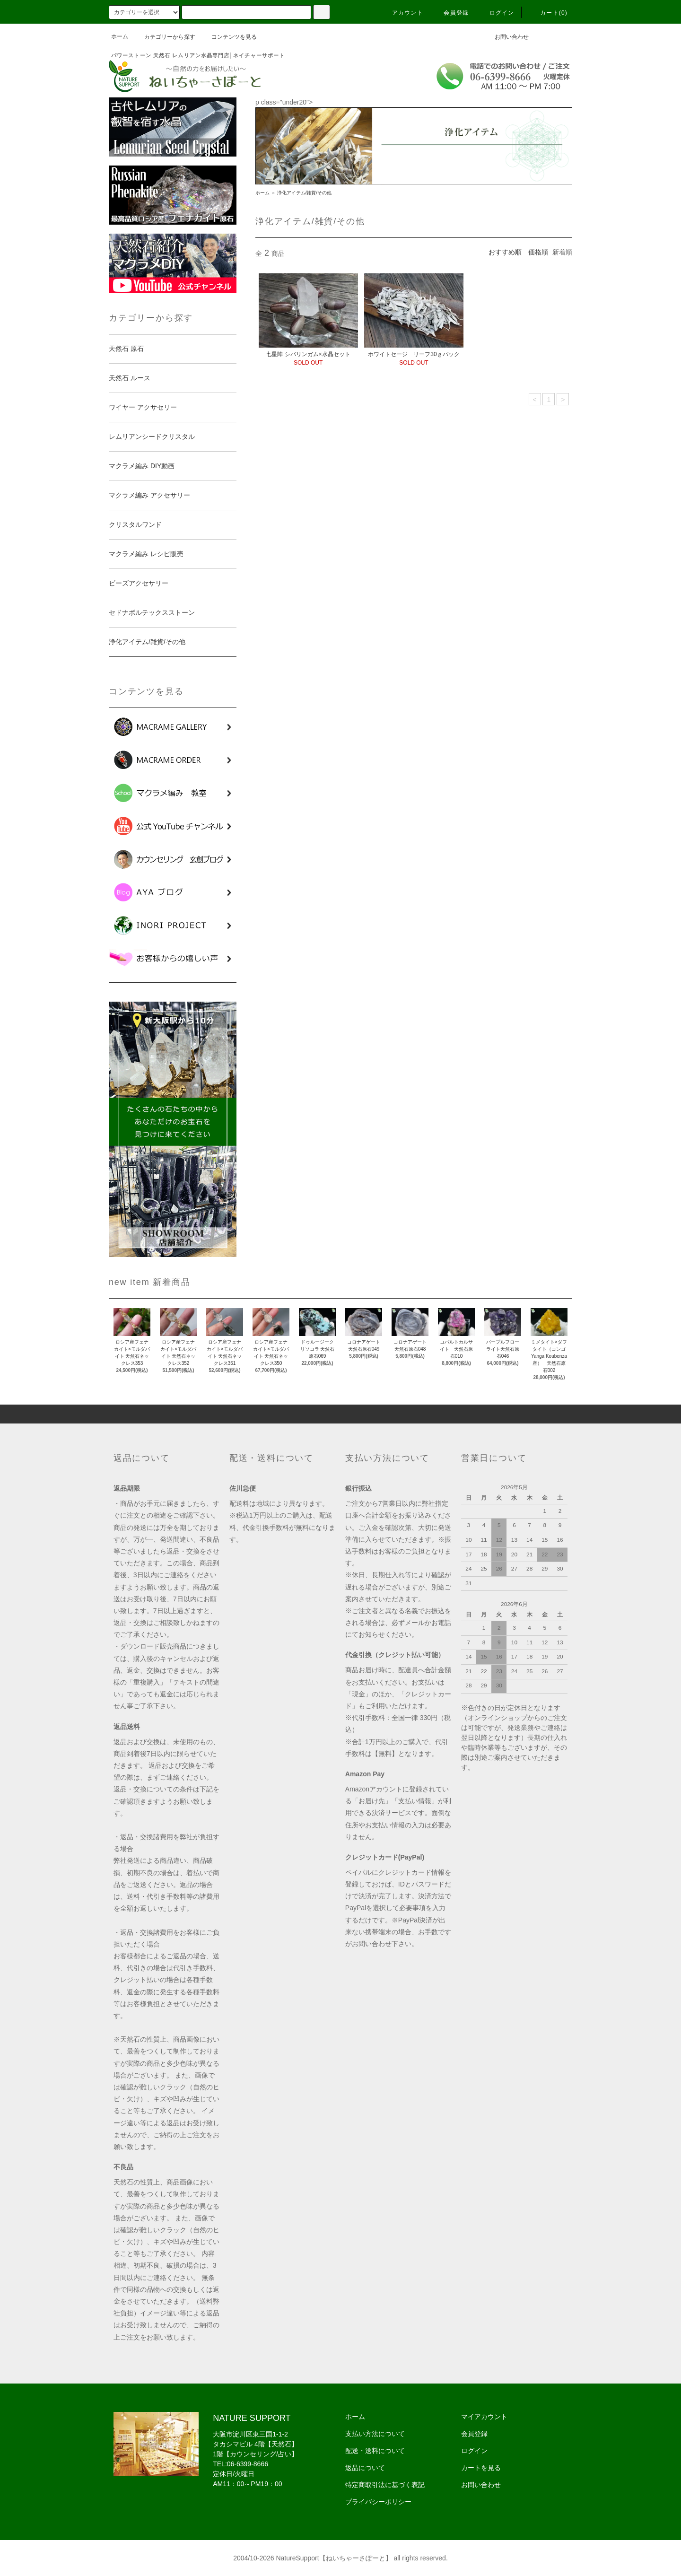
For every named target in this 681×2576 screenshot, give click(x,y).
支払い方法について (375, 2433)
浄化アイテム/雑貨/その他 (304, 192)
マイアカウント (484, 2416)
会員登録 (450, 12)
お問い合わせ (506, 36)
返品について (365, 2467)
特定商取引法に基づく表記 (385, 2485)
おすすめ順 (505, 252)
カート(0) (548, 12)
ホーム (119, 36)
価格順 (538, 252)
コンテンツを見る (228, 37)
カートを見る (481, 2467)
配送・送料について (375, 2450)
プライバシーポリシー (378, 2502)
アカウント (402, 12)
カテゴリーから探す (164, 37)
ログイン (496, 12)
